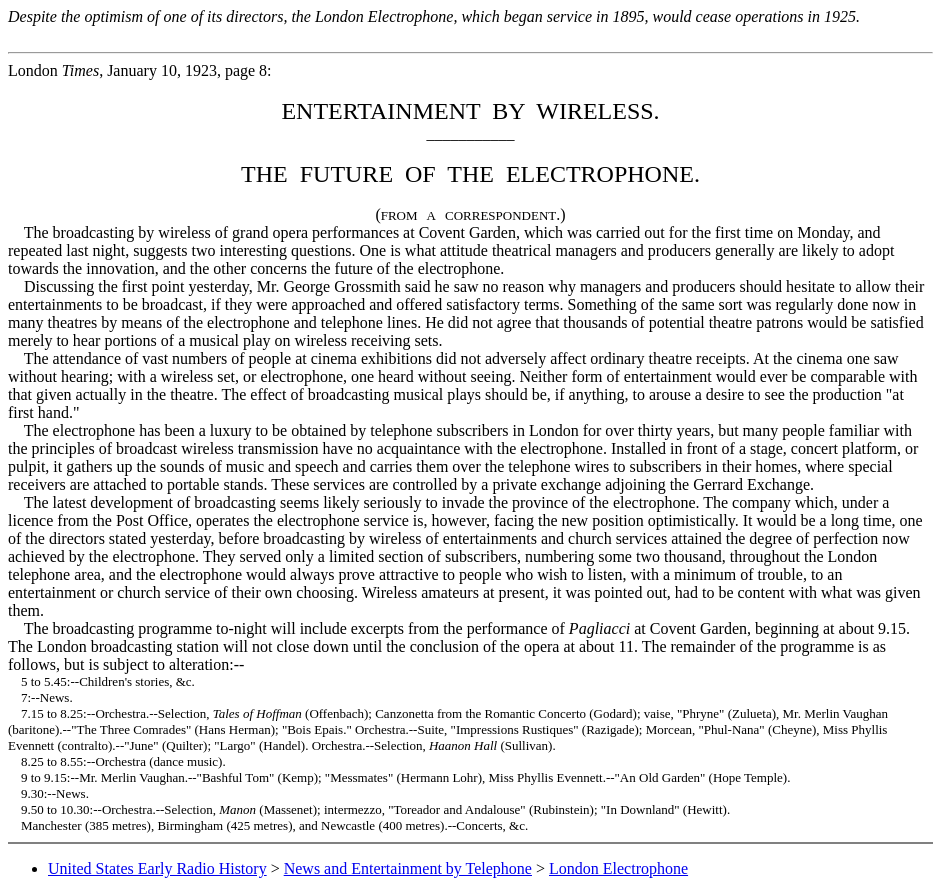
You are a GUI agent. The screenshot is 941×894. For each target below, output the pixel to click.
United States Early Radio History (157, 868)
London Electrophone (618, 868)
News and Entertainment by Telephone (408, 868)
